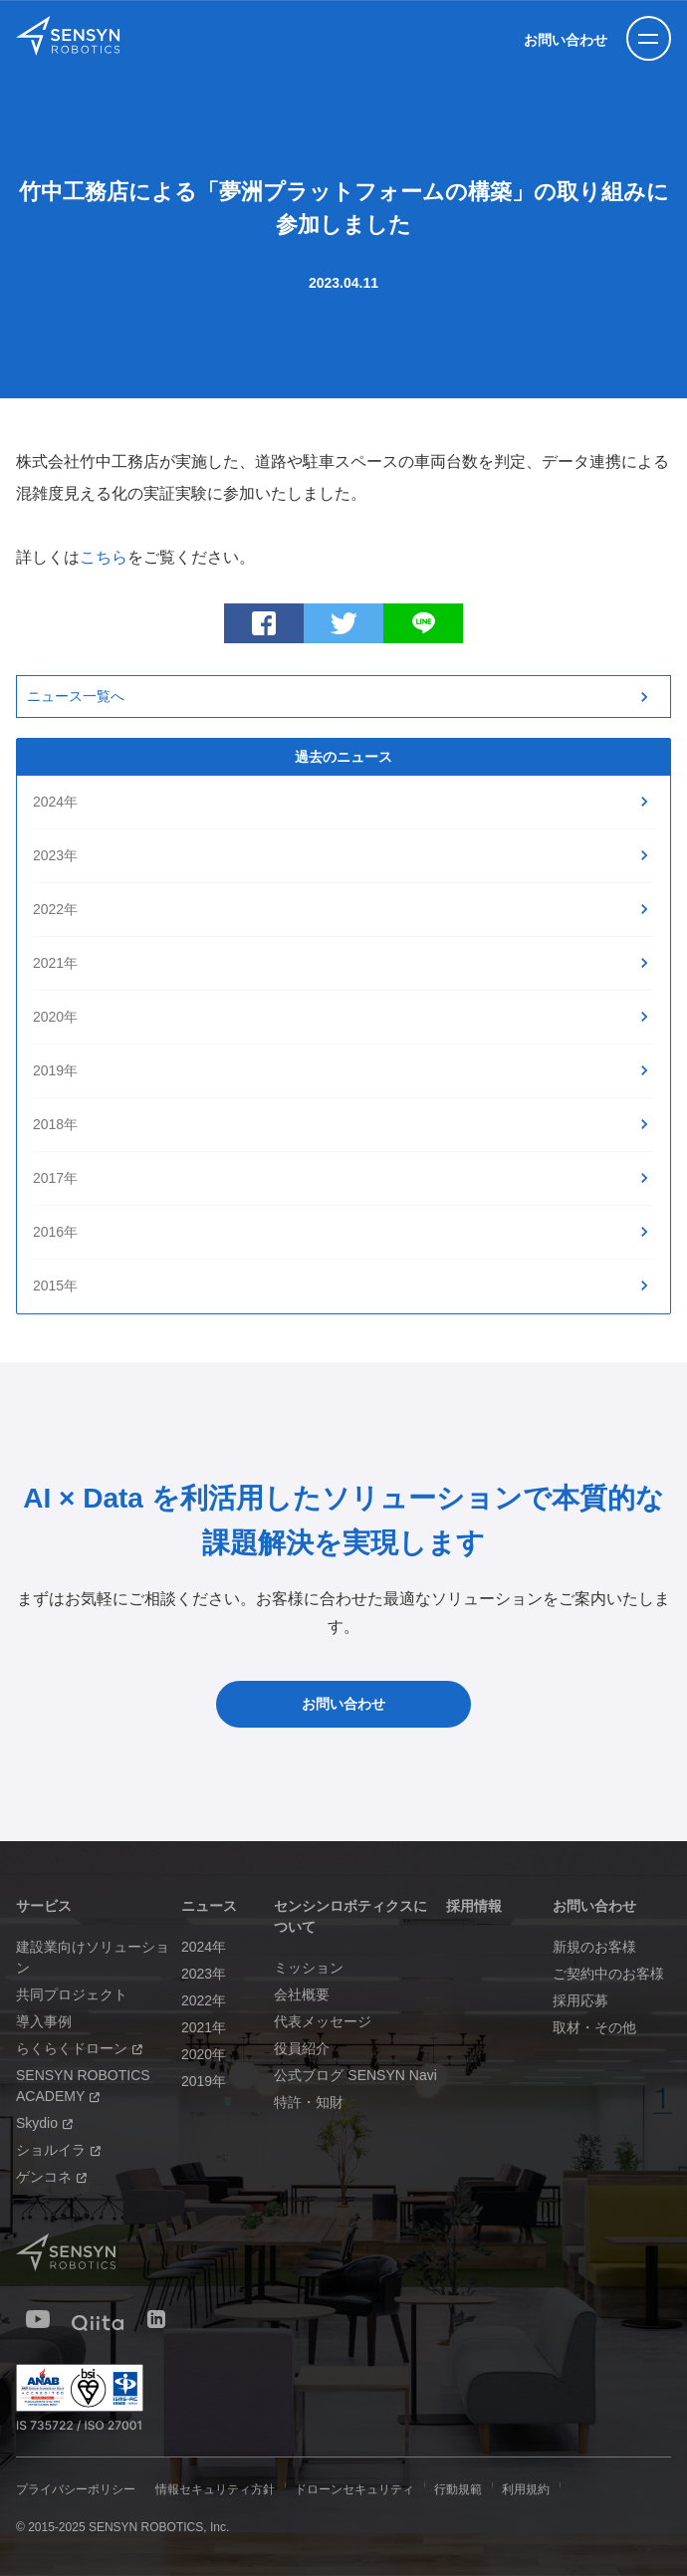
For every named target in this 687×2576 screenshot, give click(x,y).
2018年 (55, 1124)
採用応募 (580, 2000)
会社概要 (302, 1994)
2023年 (55, 855)
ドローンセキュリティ (354, 2489)
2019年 (55, 1070)
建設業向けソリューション (92, 1957)
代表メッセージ (322, 2021)
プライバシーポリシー (75, 2489)
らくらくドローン (79, 2048)
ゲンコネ (51, 2177)
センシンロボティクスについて (350, 1916)
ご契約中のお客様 (608, 1974)
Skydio (44, 2123)
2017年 (55, 1178)
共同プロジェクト (71, 1994)
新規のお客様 (594, 1947)
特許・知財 (309, 2102)
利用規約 (526, 2489)
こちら (103, 557)
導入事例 (44, 2021)
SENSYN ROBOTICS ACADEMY (83, 2085)
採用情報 (474, 1906)
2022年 (55, 909)
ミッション (309, 1968)
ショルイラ (58, 2150)
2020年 (55, 1017)
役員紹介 (302, 2048)
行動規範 (458, 2489)
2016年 (55, 1232)
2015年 (55, 1285)
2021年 (55, 963)
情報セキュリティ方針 (215, 2489)
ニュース (209, 1906)
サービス (44, 1906)
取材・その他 (594, 2027)
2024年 (55, 802)
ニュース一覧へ (75, 696)
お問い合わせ (565, 40)
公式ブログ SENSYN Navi (355, 2075)
